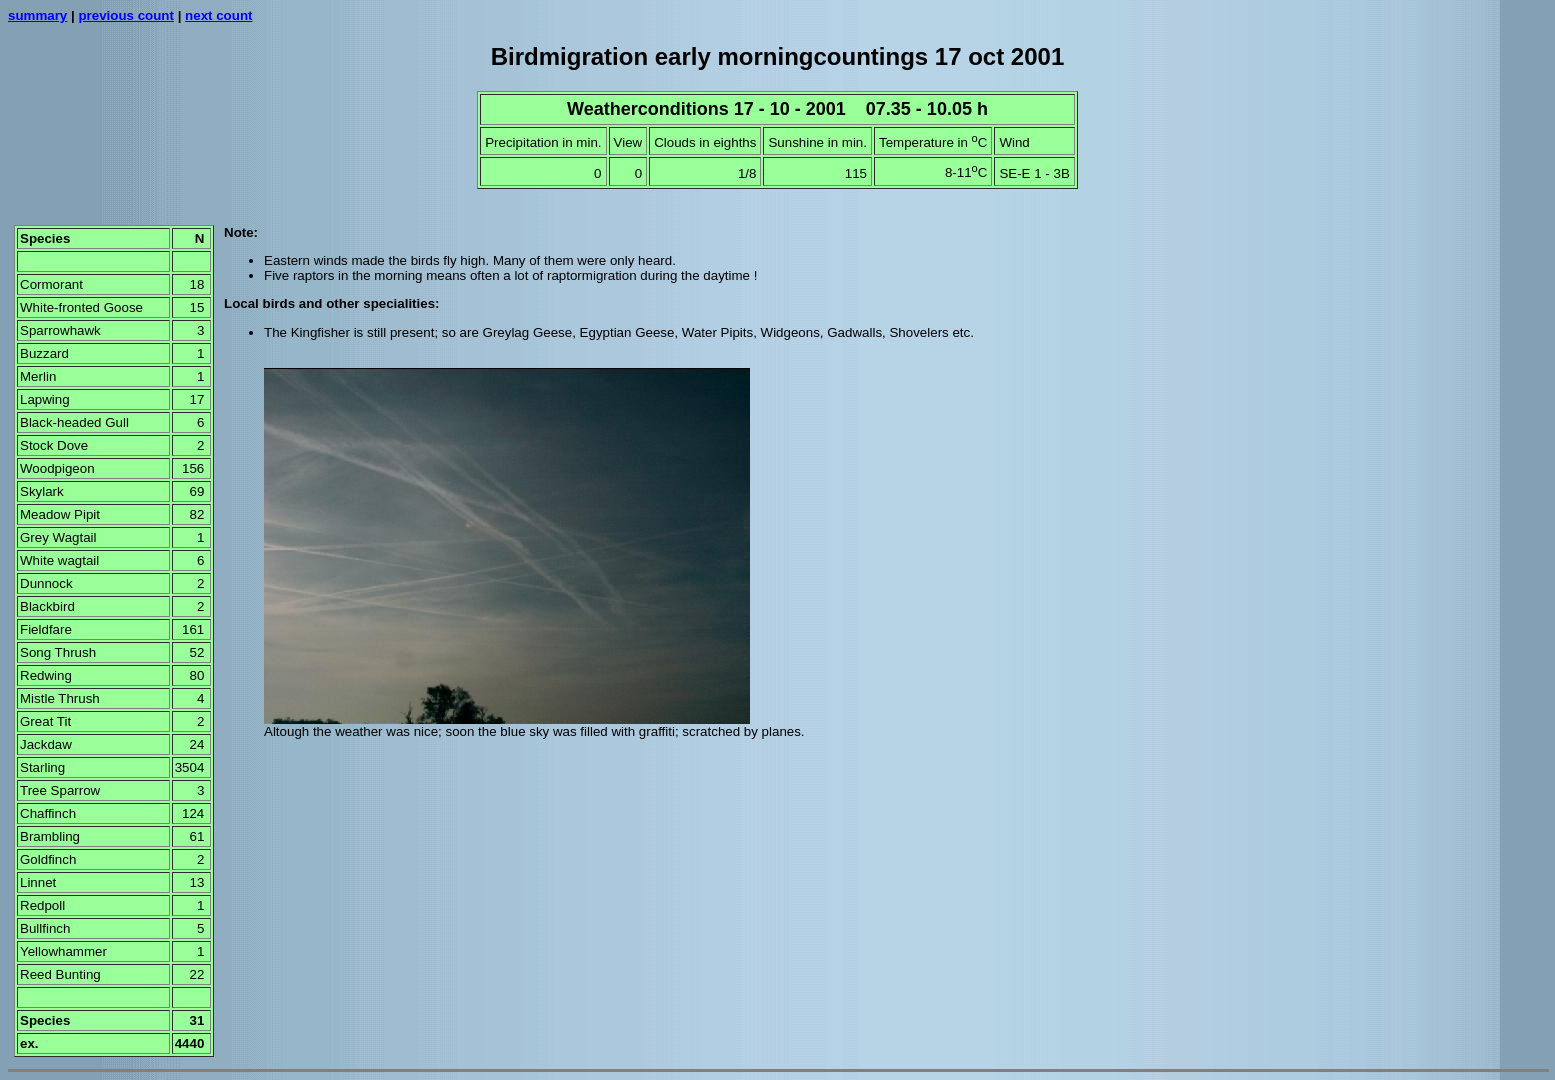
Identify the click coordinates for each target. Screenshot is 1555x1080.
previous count (126, 15)
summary (37, 15)
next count (218, 15)
